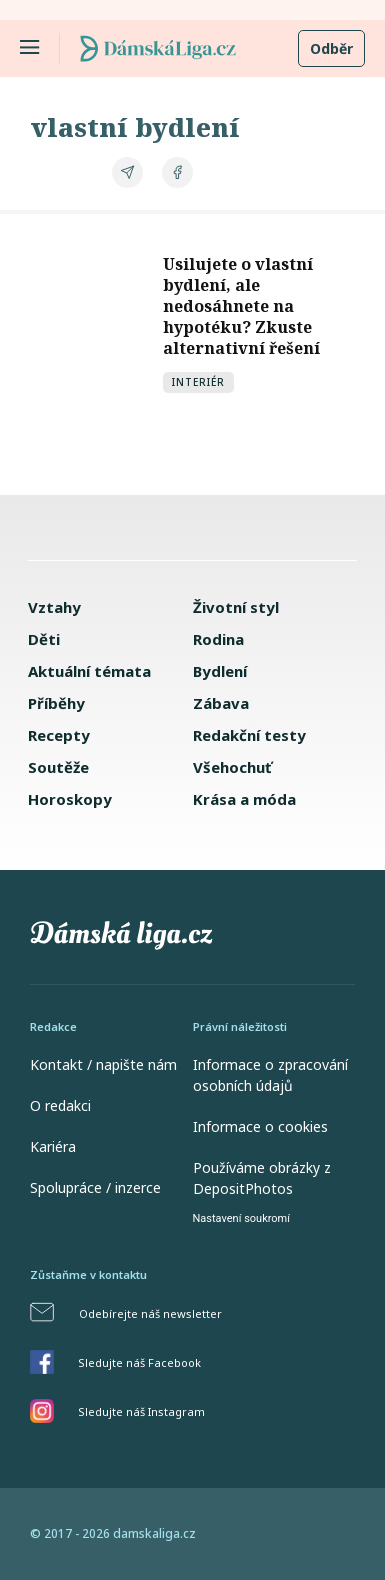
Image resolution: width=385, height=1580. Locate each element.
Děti (44, 639)
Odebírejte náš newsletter (150, 1313)
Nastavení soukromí (241, 1218)
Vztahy (54, 607)
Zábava (221, 703)
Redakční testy (249, 735)
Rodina (218, 639)
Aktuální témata (89, 671)
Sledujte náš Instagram (141, 1411)
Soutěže (58, 767)
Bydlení (220, 671)
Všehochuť (232, 767)
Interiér (198, 382)
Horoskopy (70, 799)
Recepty (59, 735)
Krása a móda (244, 799)
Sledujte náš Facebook (139, 1362)
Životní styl (236, 607)
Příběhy (56, 703)
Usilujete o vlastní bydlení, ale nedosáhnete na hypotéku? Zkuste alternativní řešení (241, 306)
